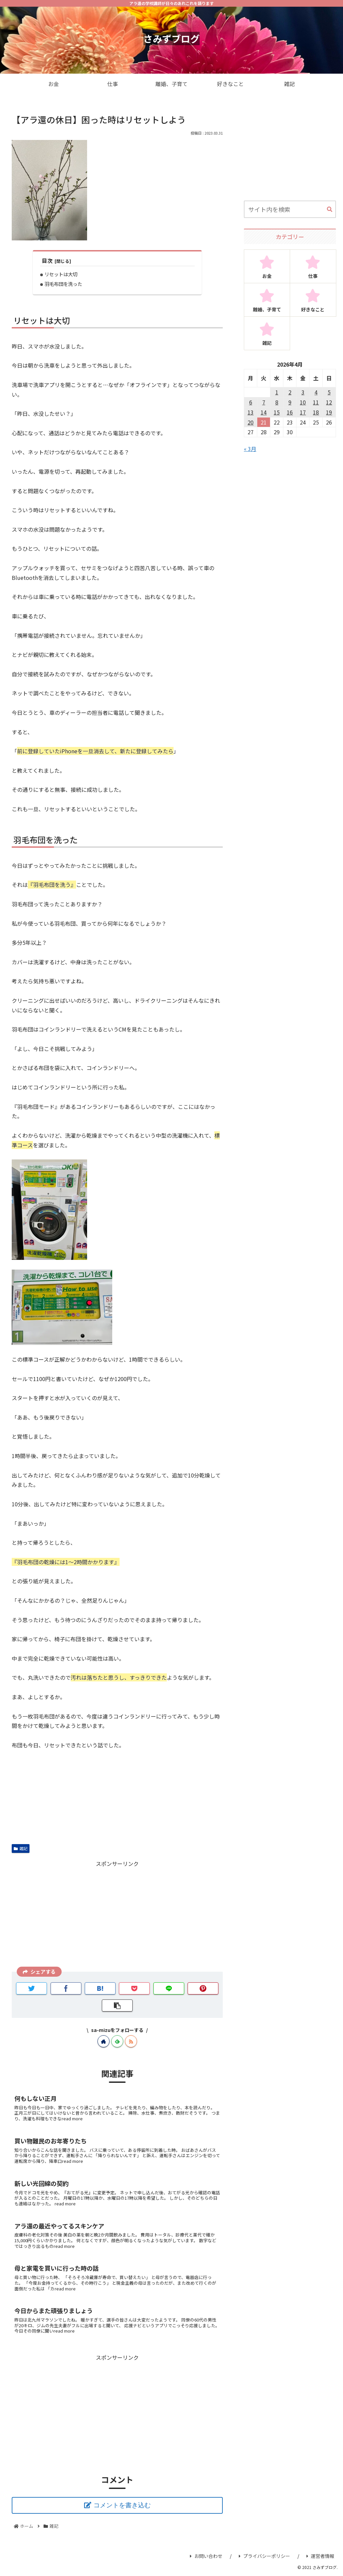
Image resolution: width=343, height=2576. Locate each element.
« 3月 (250, 449)
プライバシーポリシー (264, 2556)
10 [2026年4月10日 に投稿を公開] (303, 402)
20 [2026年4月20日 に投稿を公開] (251, 422)
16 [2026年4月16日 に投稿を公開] (290, 412)
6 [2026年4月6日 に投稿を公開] (250, 402)
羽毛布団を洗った (63, 283)
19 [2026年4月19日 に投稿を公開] (329, 412)
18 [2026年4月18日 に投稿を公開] (316, 412)
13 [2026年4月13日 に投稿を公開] (251, 412)
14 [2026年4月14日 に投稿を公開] (264, 412)
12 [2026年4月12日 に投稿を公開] (329, 402)
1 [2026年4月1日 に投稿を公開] (276, 392)
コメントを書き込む (122, 2505)
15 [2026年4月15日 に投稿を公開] (277, 412)
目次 (47, 260)
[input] (290, 209)
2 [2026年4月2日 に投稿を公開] (289, 392)
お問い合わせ (206, 2556)
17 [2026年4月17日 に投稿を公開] (303, 412)
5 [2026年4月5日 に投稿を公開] (329, 392)
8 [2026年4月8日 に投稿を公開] (276, 402)
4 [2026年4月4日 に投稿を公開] (316, 392)
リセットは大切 (61, 274)
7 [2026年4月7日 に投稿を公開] (263, 402)
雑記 (20, 1848)
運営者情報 (320, 2556)
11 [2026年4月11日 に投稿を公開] (316, 402)
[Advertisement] (117, 1915)
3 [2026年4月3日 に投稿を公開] (302, 392)
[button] (329, 210)
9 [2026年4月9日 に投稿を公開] (289, 402)
